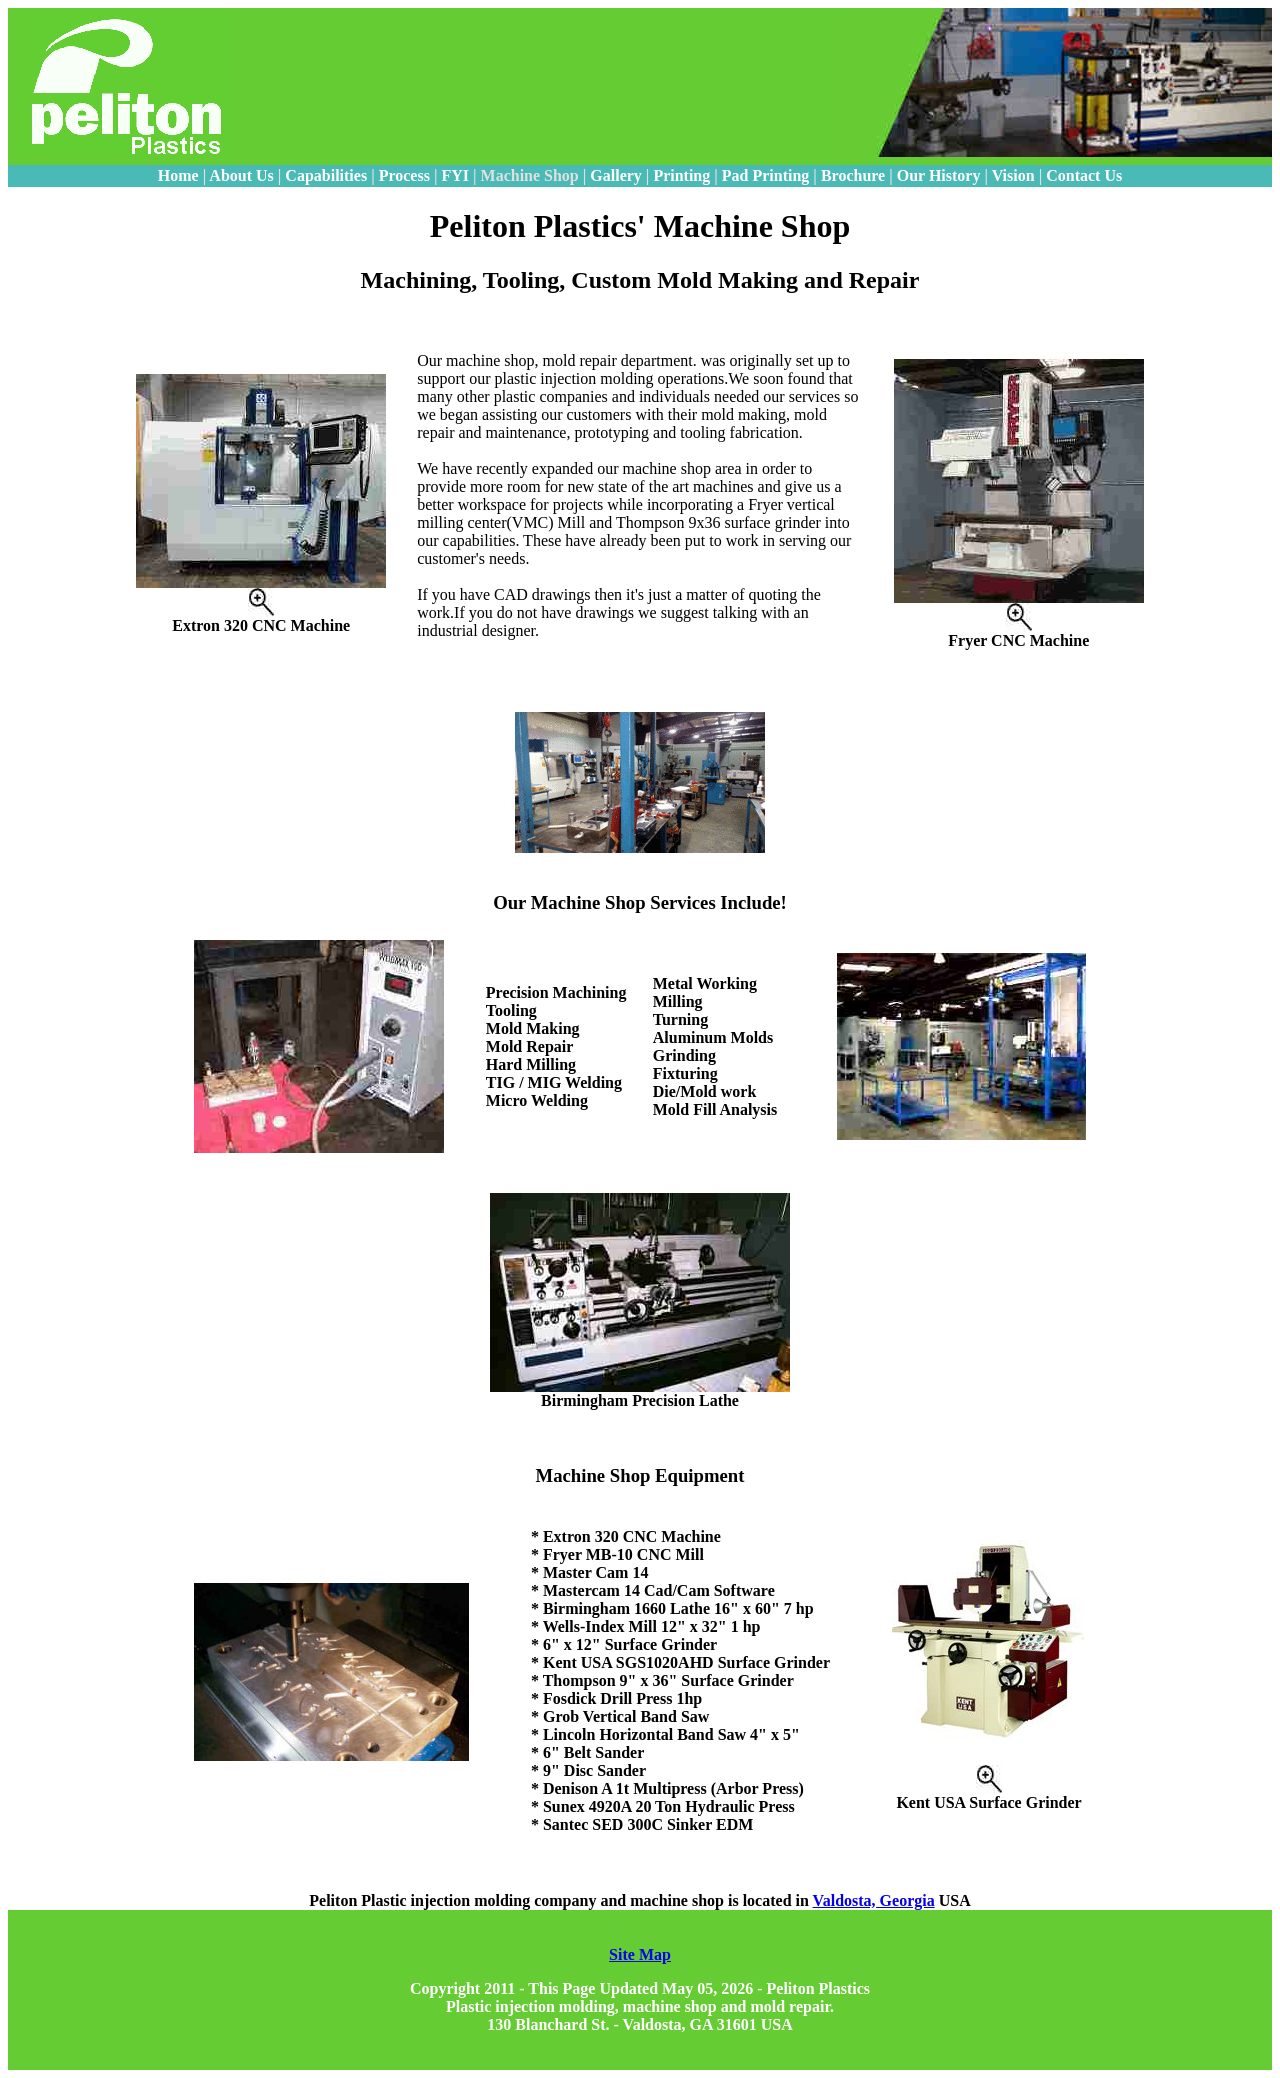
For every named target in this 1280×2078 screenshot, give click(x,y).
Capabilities (326, 175)
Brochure (853, 175)
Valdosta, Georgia (874, 1900)
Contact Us (1084, 175)
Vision (1013, 175)
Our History (939, 175)
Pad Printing (766, 175)
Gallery (616, 175)
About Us (241, 175)
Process (404, 175)
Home (178, 175)
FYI (457, 175)
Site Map (640, 1954)
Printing (681, 175)
